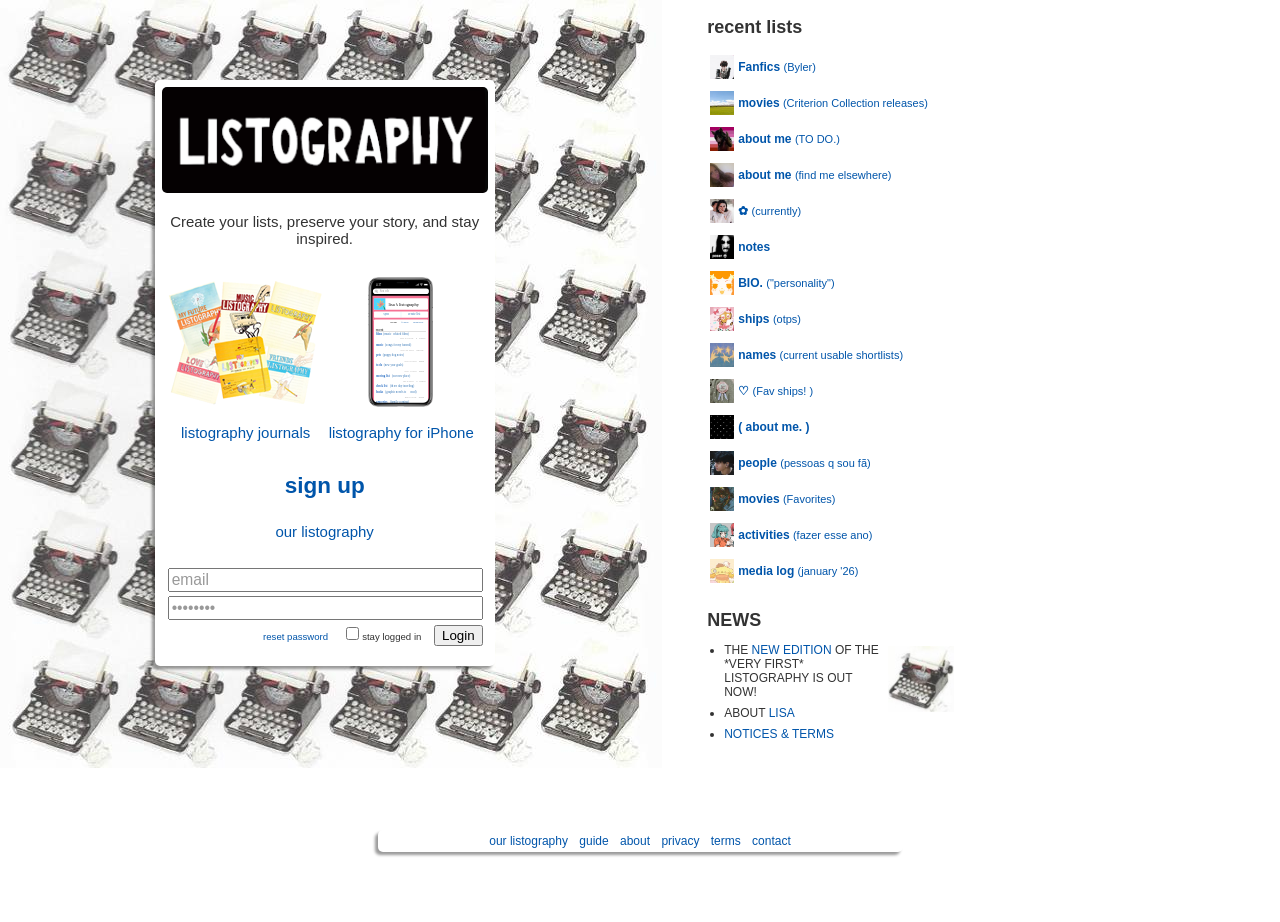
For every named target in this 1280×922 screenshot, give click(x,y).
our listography (324, 531)
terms (726, 841)
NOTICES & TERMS (779, 734)
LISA (782, 713)
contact (771, 841)
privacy (680, 841)
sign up (325, 485)
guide (593, 841)
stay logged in (391, 636)
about (635, 841)
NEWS (734, 620)
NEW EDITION (792, 650)
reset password (295, 636)
